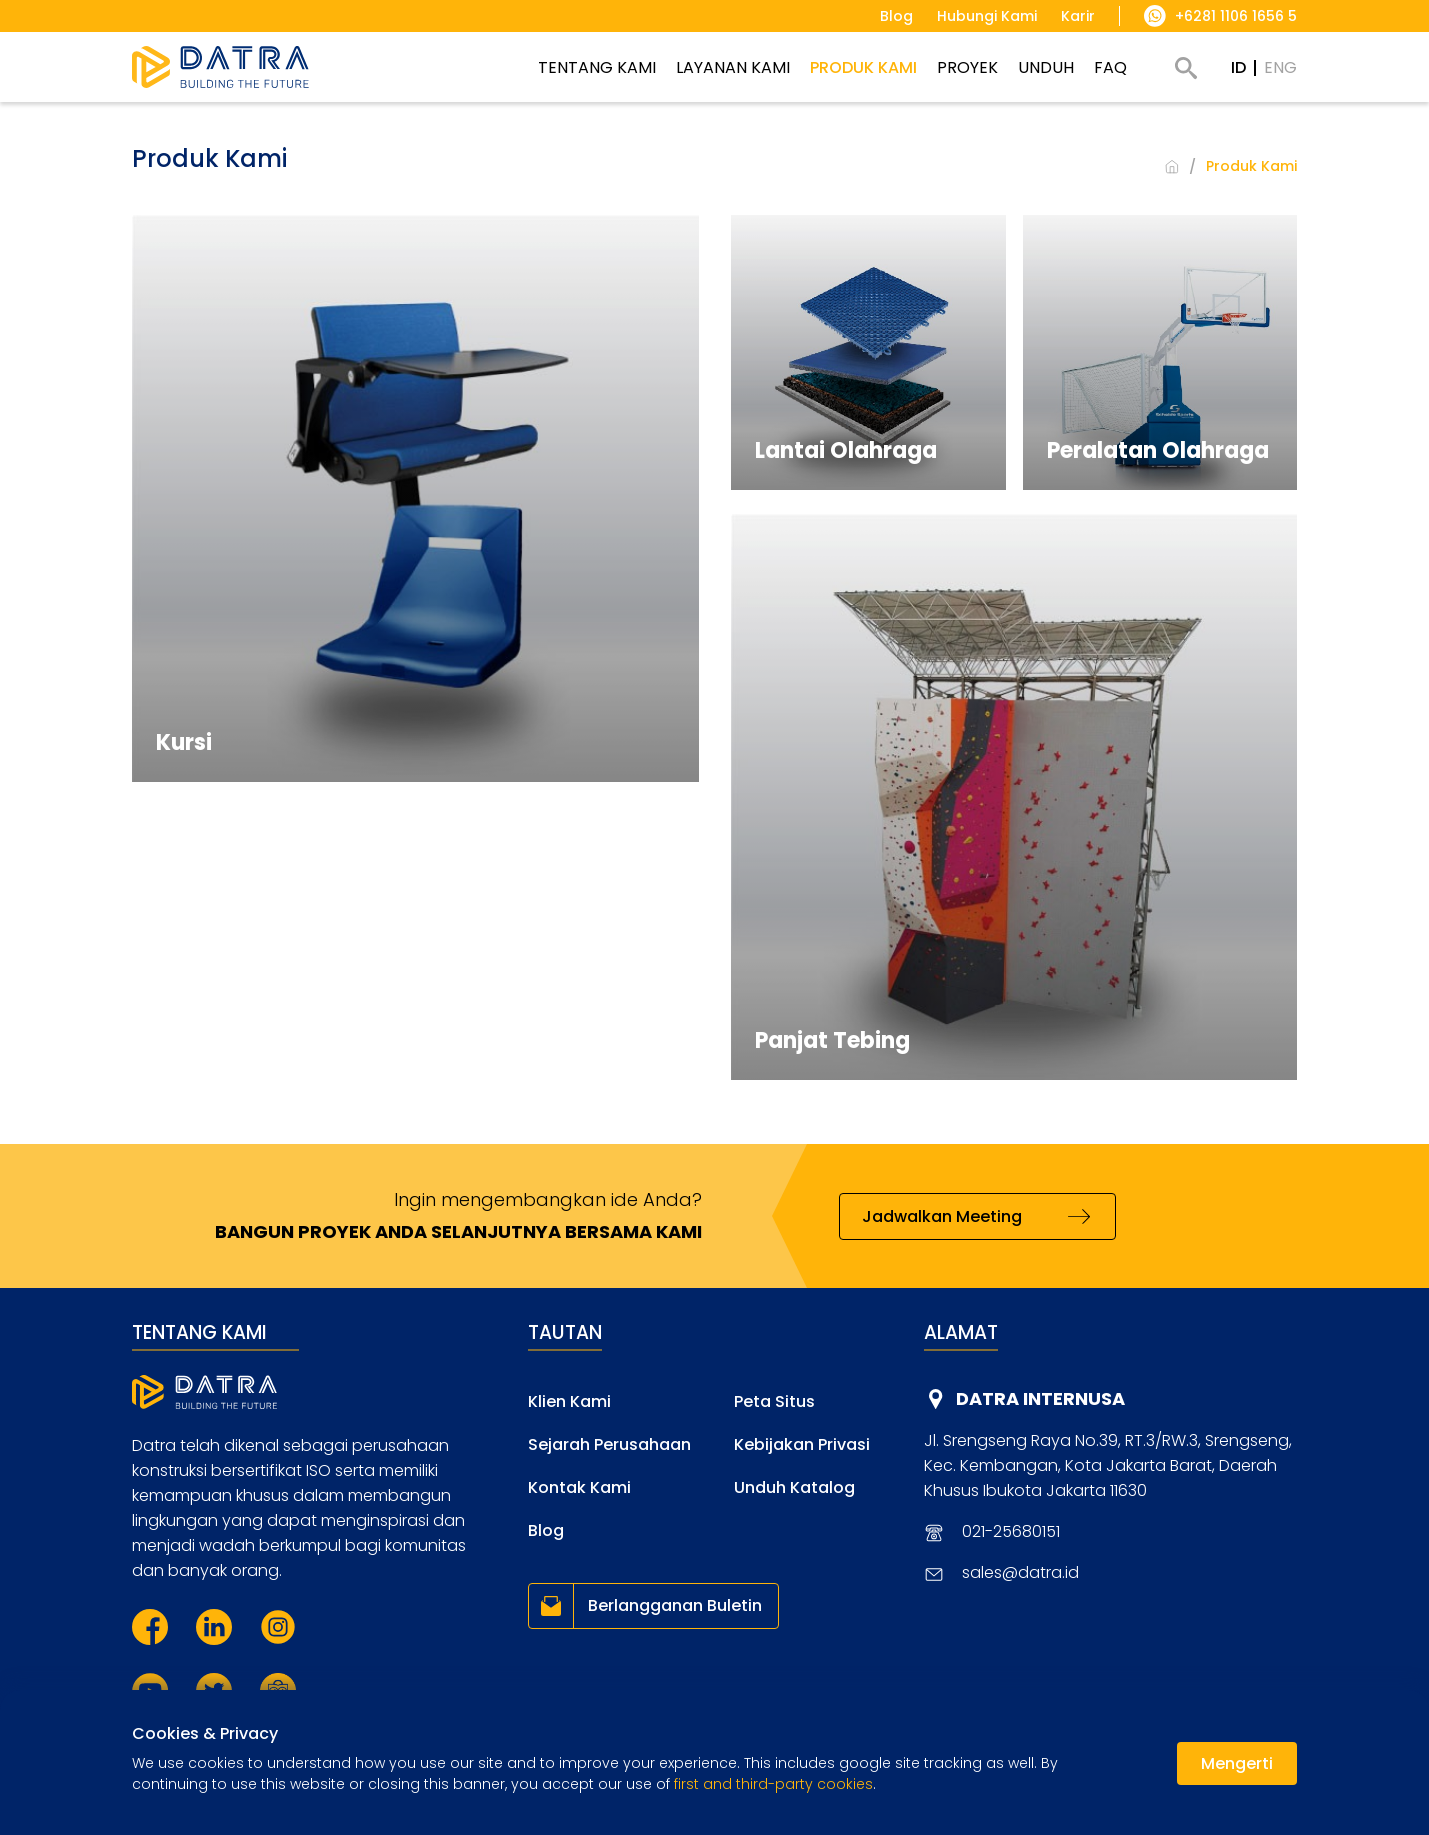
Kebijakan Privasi (802, 1444)
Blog (546, 1530)
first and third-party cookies (773, 1784)
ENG (1280, 67)
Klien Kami (569, 1401)
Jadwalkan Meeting (942, 1216)
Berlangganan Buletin (675, 1605)
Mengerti (1237, 1763)
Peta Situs (774, 1401)
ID (1238, 67)
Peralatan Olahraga (1158, 450)
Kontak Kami (579, 1487)
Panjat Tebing (832, 1040)
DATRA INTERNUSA (1040, 1398)
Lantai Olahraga (846, 450)
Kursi (184, 742)
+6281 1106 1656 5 (1236, 16)
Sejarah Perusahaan (609, 1444)
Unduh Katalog (794, 1487)
